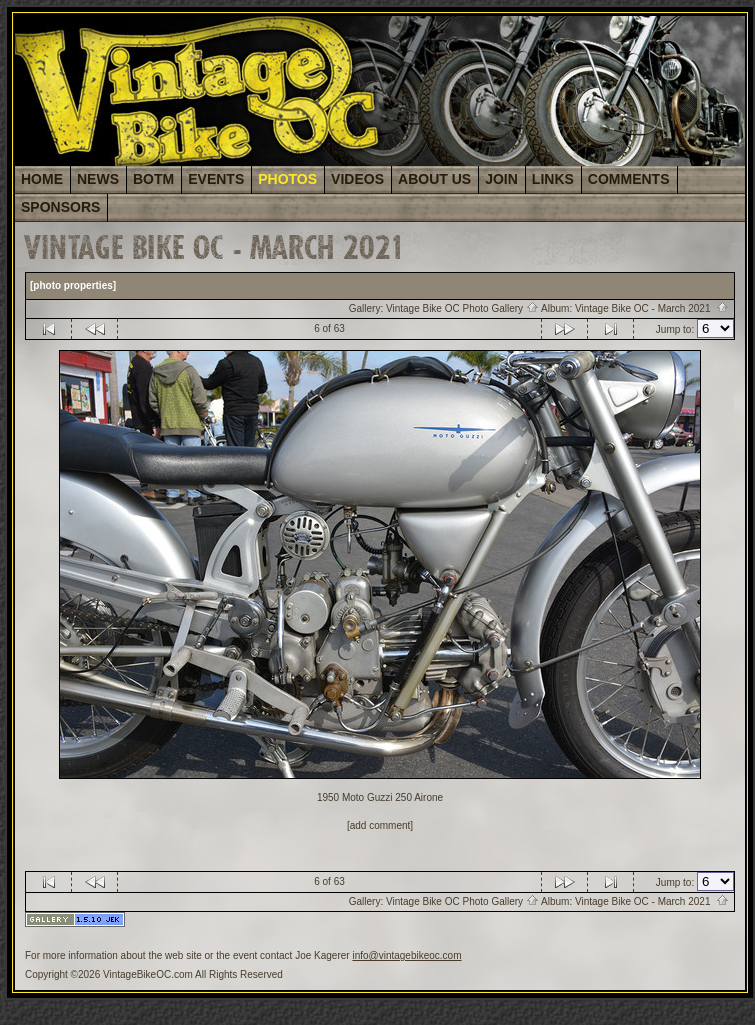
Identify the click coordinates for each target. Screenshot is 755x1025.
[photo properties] (73, 285)
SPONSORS (60, 207)
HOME (42, 179)
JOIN (501, 179)
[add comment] (380, 825)
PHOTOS (287, 179)
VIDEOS (357, 179)
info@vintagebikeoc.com (406, 955)
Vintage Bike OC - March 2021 (652, 308)
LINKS (553, 179)
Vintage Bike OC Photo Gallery (462, 308)
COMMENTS (629, 179)
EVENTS (216, 179)
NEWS (98, 179)
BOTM (153, 179)
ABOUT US (434, 179)
